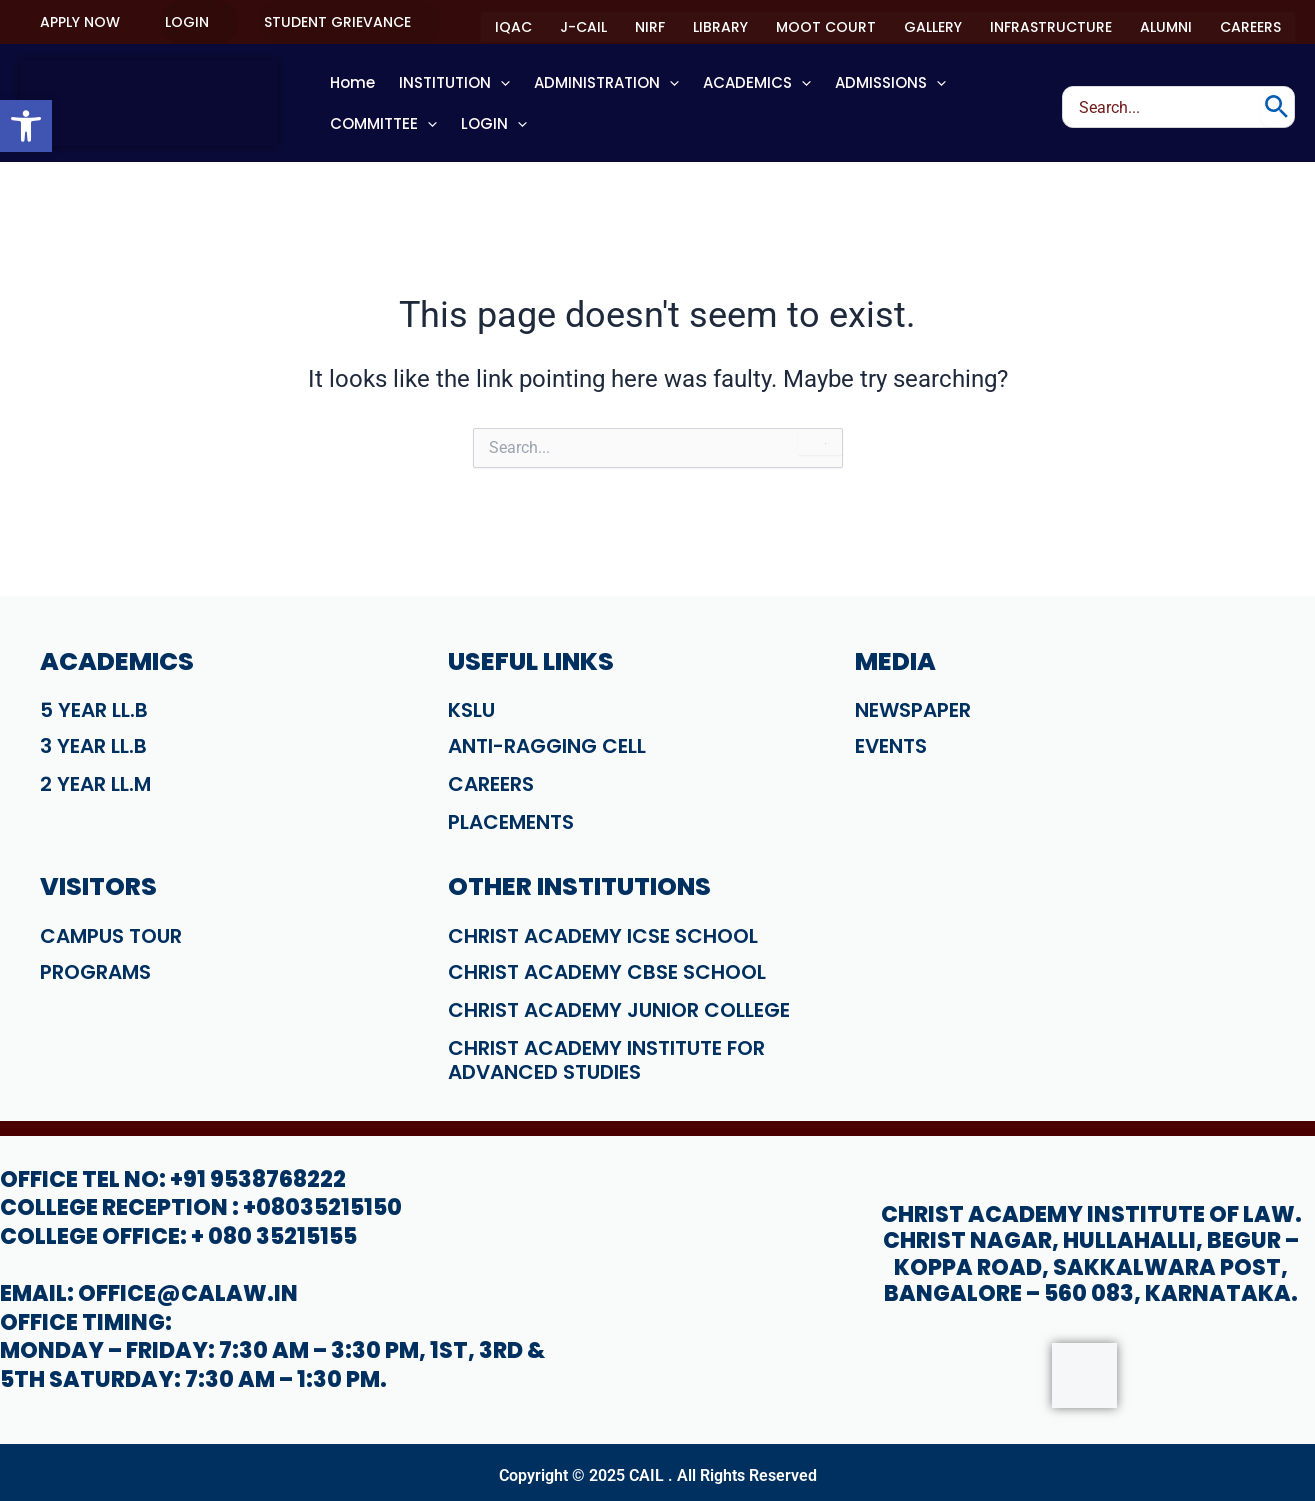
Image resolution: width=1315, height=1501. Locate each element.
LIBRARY (720, 27)
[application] (500, 82)
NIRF (650, 27)
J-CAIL (583, 27)
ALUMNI (1166, 27)
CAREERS (1250, 27)
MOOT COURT (826, 27)
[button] (80, 22)
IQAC (513, 27)
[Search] (1276, 107)
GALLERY (933, 27)
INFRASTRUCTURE (1051, 27)
